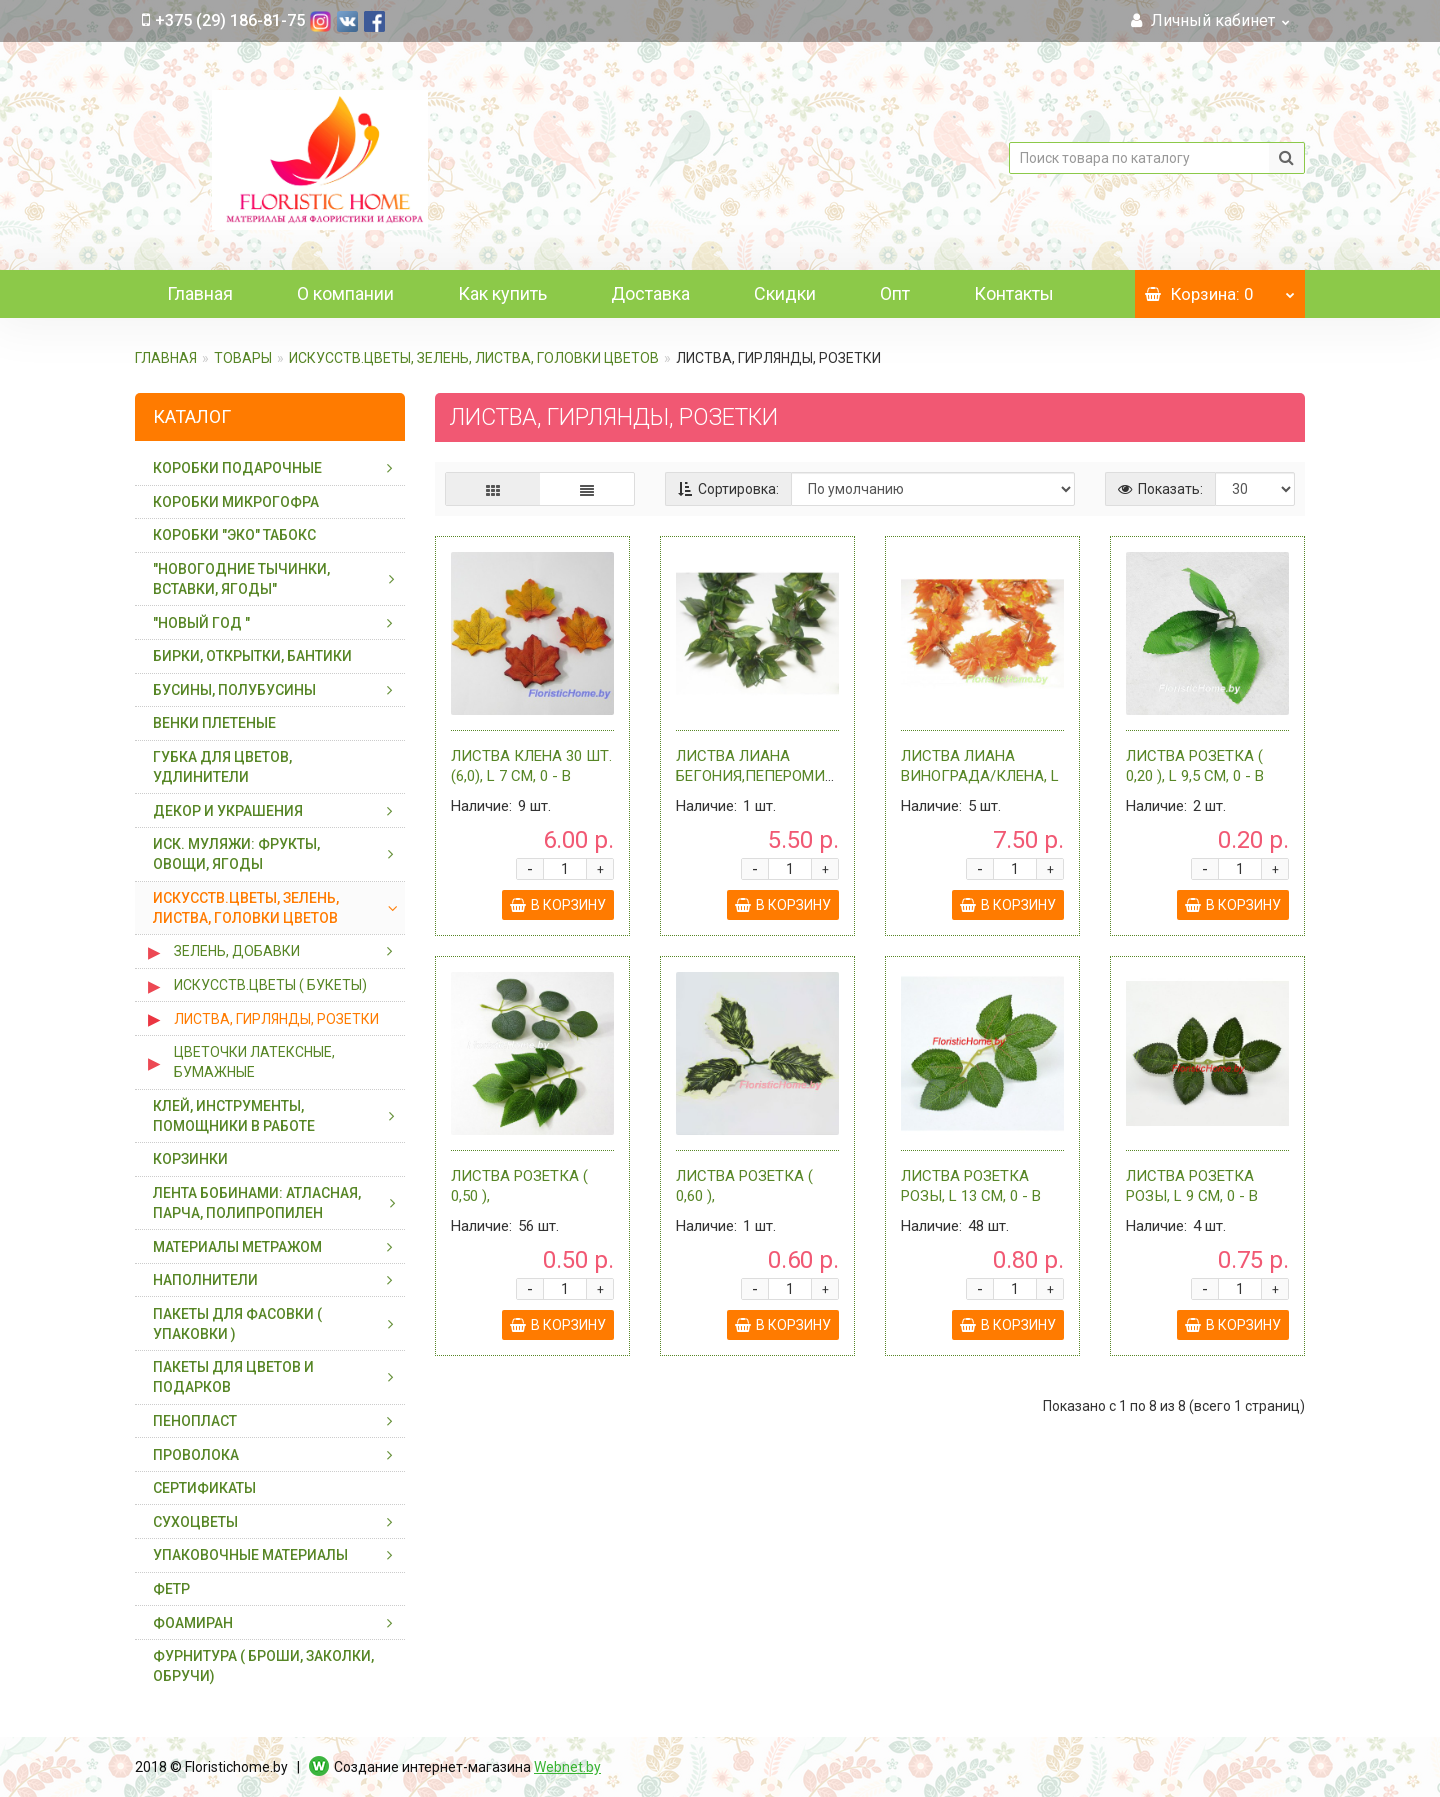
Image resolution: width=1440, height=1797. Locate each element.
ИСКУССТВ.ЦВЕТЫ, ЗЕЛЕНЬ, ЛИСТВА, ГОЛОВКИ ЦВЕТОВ (474, 358)
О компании (345, 293)
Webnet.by (567, 1767)
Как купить (502, 293)
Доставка (650, 293)
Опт (895, 293)
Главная (200, 293)
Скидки (785, 293)
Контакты (1014, 293)
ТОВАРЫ (243, 358)
